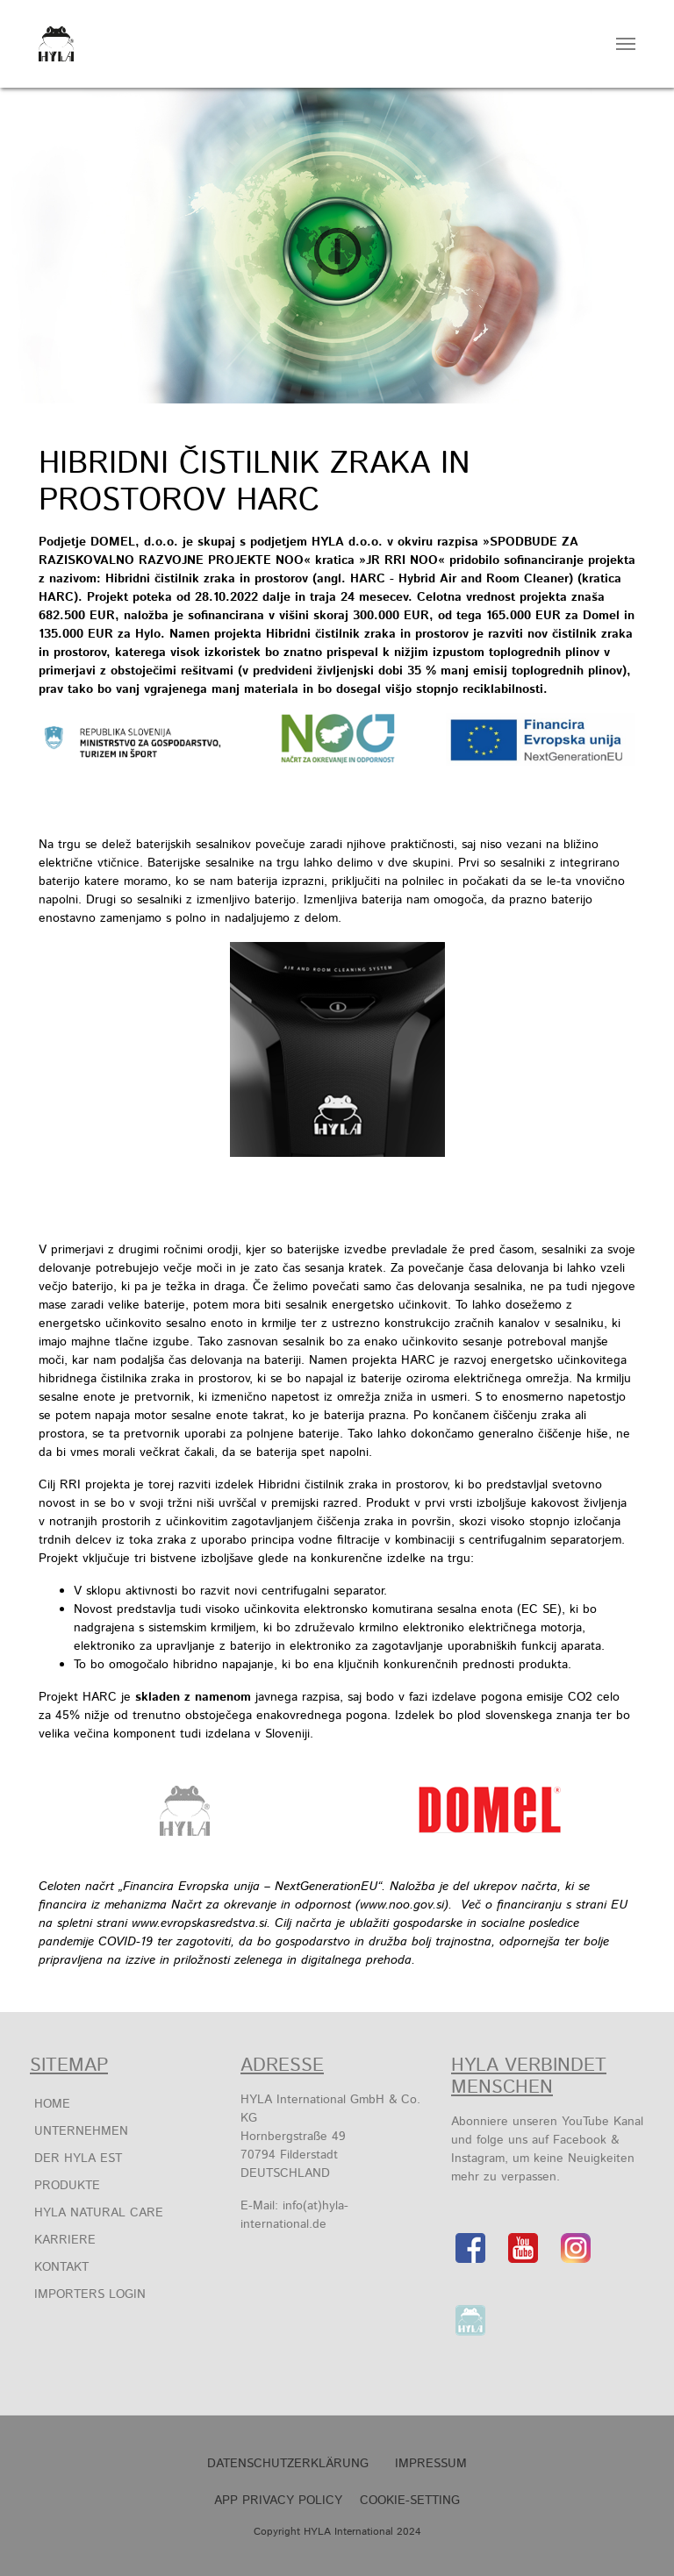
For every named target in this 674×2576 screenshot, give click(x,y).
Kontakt (61, 2267)
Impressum (431, 2464)
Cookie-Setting (410, 2500)
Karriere (65, 2240)
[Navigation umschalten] (625, 44)
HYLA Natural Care (98, 2213)
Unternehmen (81, 2131)
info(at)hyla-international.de (294, 2215)
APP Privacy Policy (278, 2500)
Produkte (67, 2185)
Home (52, 2104)
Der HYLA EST (78, 2158)
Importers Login (90, 2294)
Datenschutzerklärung (288, 2464)
